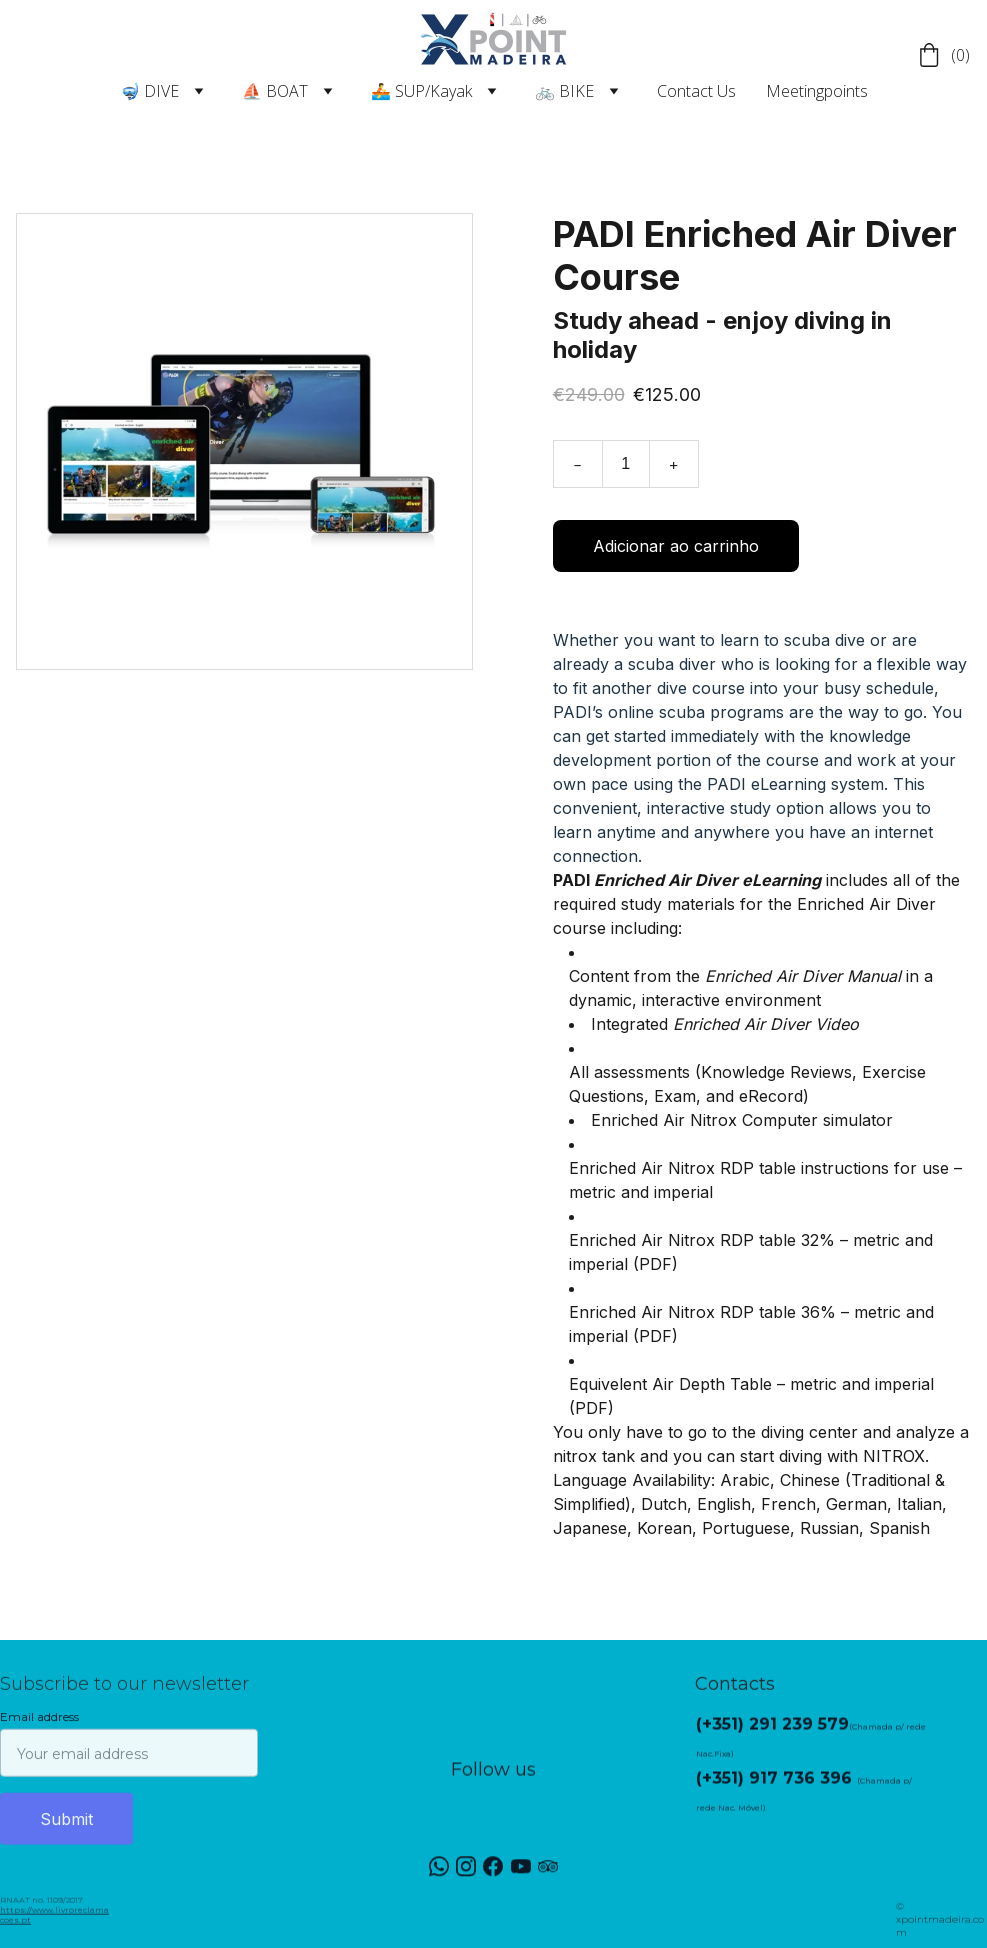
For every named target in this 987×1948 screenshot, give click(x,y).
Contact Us (696, 91)
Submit (66, 1832)
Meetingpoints (817, 91)
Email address (39, 1729)
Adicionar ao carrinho (676, 554)
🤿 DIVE (149, 91)
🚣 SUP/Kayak (421, 91)
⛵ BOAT (275, 91)
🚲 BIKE (564, 91)
